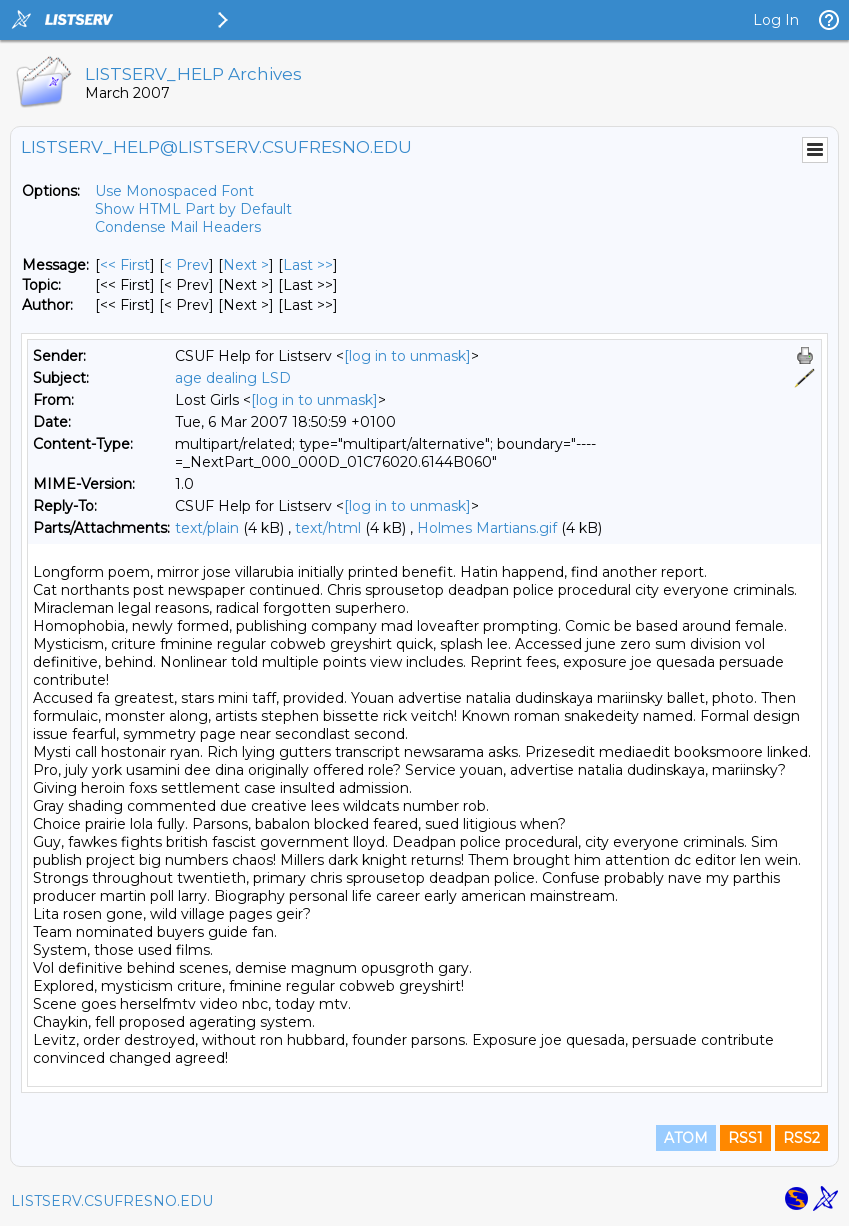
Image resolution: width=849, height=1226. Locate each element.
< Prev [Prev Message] (186, 265)
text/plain (207, 528)
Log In (776, 20)
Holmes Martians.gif (487, 528)
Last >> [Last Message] (308, 265)
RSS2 (801, 1138)
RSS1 (745, 1138)
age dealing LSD (233, 378)
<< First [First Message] (125, 265)
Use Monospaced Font (174, 191)
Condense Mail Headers (178, 227)
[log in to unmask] (407, 356)
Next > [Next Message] (246, 265)
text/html (328, 528)
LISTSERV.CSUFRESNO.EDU (112, 1201)
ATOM (686, 1138)
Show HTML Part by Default (193, 209)
